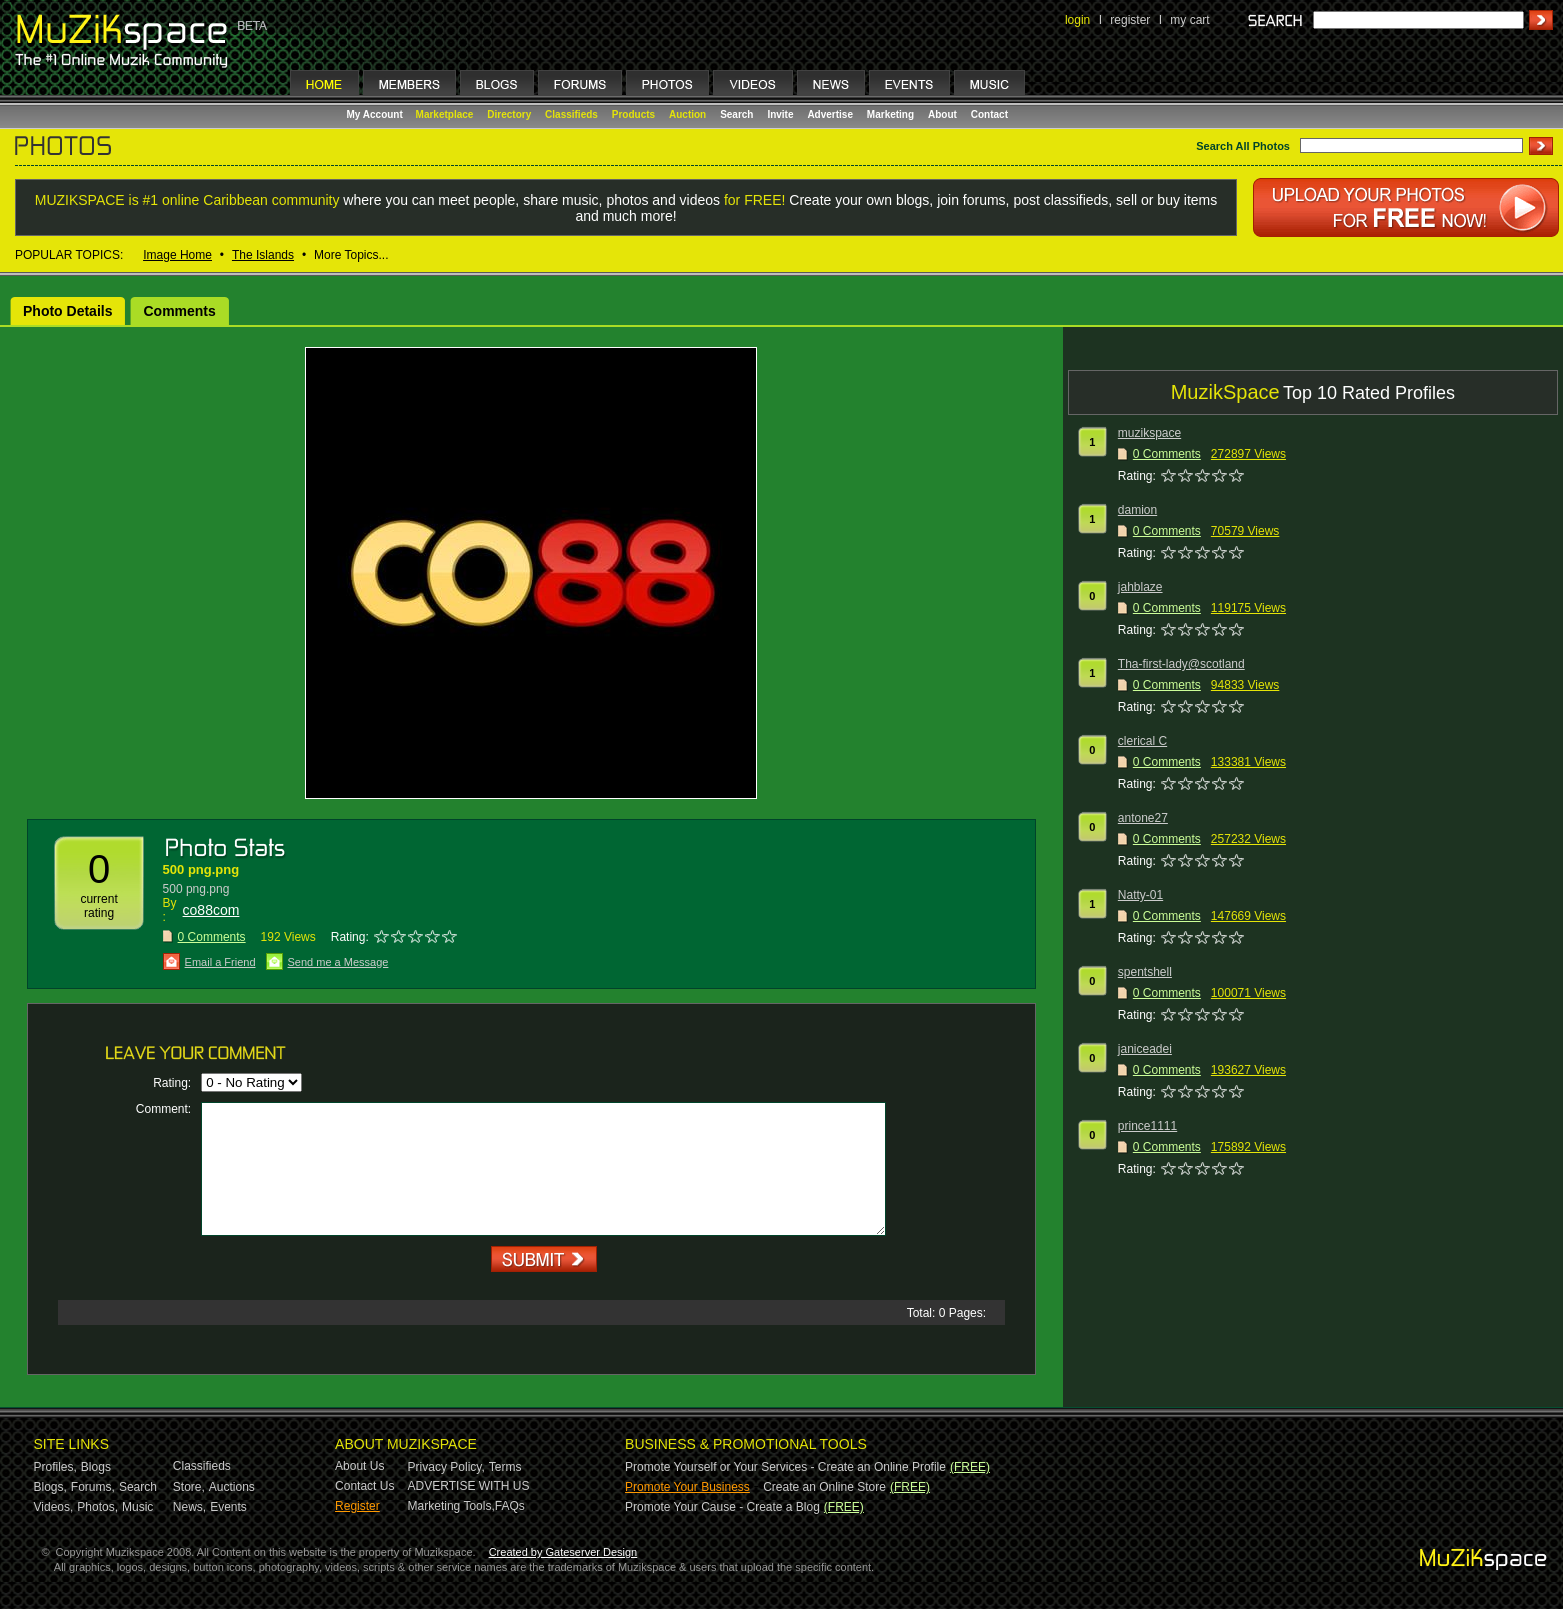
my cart (1189, 20)
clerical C (1142, 741)
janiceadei (1145, 1049)
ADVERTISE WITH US (469, 1486)
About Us (359, 1466)
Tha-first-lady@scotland (1181, 664)
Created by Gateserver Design (563, 1552)
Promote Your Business (687, 1487)
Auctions (232, 1487)
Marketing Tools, (451, 1506)
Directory (509, 114)
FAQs (510, 1506)
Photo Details (67, 311)
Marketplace (445, 114)
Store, (189, 1487)
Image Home (177, 255)
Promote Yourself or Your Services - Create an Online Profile (785, 1467)
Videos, (54, 1507)
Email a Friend (220, 962)
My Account (376, 114)
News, (189, 1507)
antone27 (1143, 818)
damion (1137, 510)
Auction (687, 114)
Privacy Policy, (446, 1467)
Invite (780, 114)
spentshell (1145, 972)
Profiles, (55, 1467)
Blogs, (50, 1487)
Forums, (93, 1487)
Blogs (96, 1467)
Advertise (830, 114)
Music (137, 1507)
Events (228, 1507)
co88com (211, 910)
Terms (505, 1467)
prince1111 (1147, 1126)
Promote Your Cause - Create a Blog (722, 1507)
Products (633, 114)
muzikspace (1149, 433)
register (1130, 20)
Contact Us (364, 1486)
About (942, 114)
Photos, (97, 1507)
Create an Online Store (824, 1487)
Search (736, 114)
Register (357, 1506)
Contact (989, 114)
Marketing (890, 114)
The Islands (263, 255)
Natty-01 (1140, 895)
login (1077, 20)
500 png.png (201, 869)
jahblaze (1140, 587)
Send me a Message (338, 962)
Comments (179, 311)
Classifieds (571, 114)
